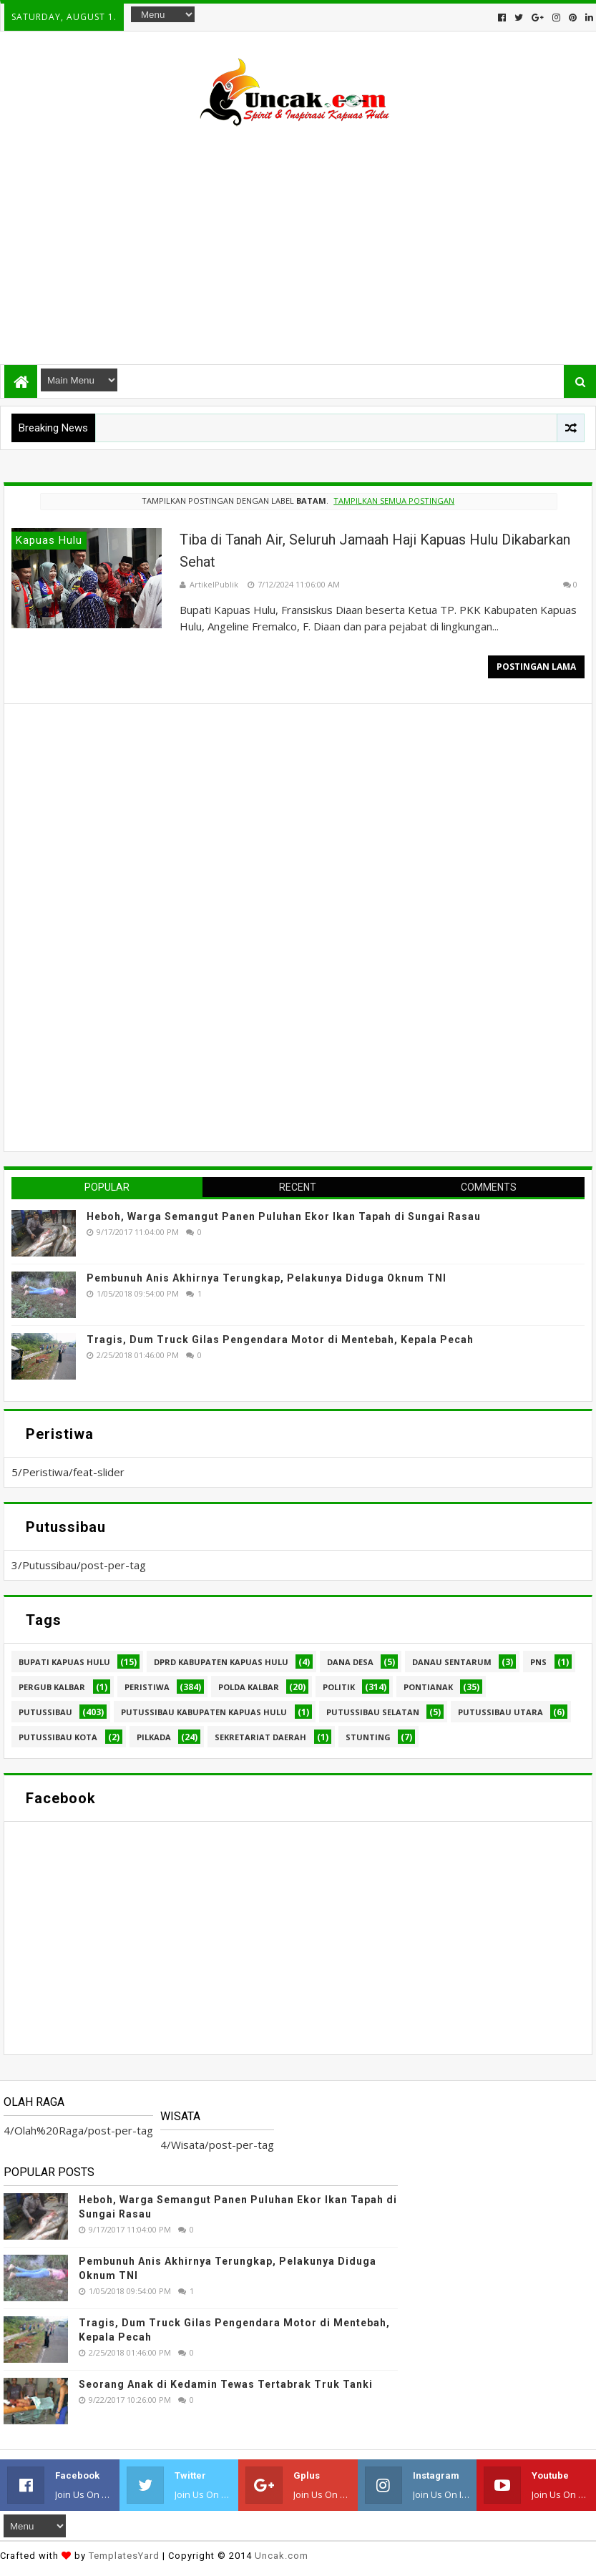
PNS (538, 1662)
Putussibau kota (58, 1737)
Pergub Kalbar (52, 1687)
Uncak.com (281, 2555)
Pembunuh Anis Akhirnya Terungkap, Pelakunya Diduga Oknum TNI (266, 1278)
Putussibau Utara (500, 1712)
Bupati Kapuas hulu (64, 1662)
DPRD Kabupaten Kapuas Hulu (221, 1662)
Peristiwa (147, 1687)
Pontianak (428, 1687)
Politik (339, 1687)
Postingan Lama (536, 666)
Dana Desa (350, 1662)
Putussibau (45, 1712)
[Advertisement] (298, 239)
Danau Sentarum (452, 1662)
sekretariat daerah (260, 1737)
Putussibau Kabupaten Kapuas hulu (204, 1712)
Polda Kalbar (248, 1687)
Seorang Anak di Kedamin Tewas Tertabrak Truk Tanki (226, 2384)
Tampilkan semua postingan (393, 500)
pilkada (154, 1737)
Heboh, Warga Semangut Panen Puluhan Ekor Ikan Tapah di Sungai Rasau (284, 1216)
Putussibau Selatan (372, 1712)
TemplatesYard (124, 2555)
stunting (368, 1737)
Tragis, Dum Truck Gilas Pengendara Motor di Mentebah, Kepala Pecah (280, 1339)
